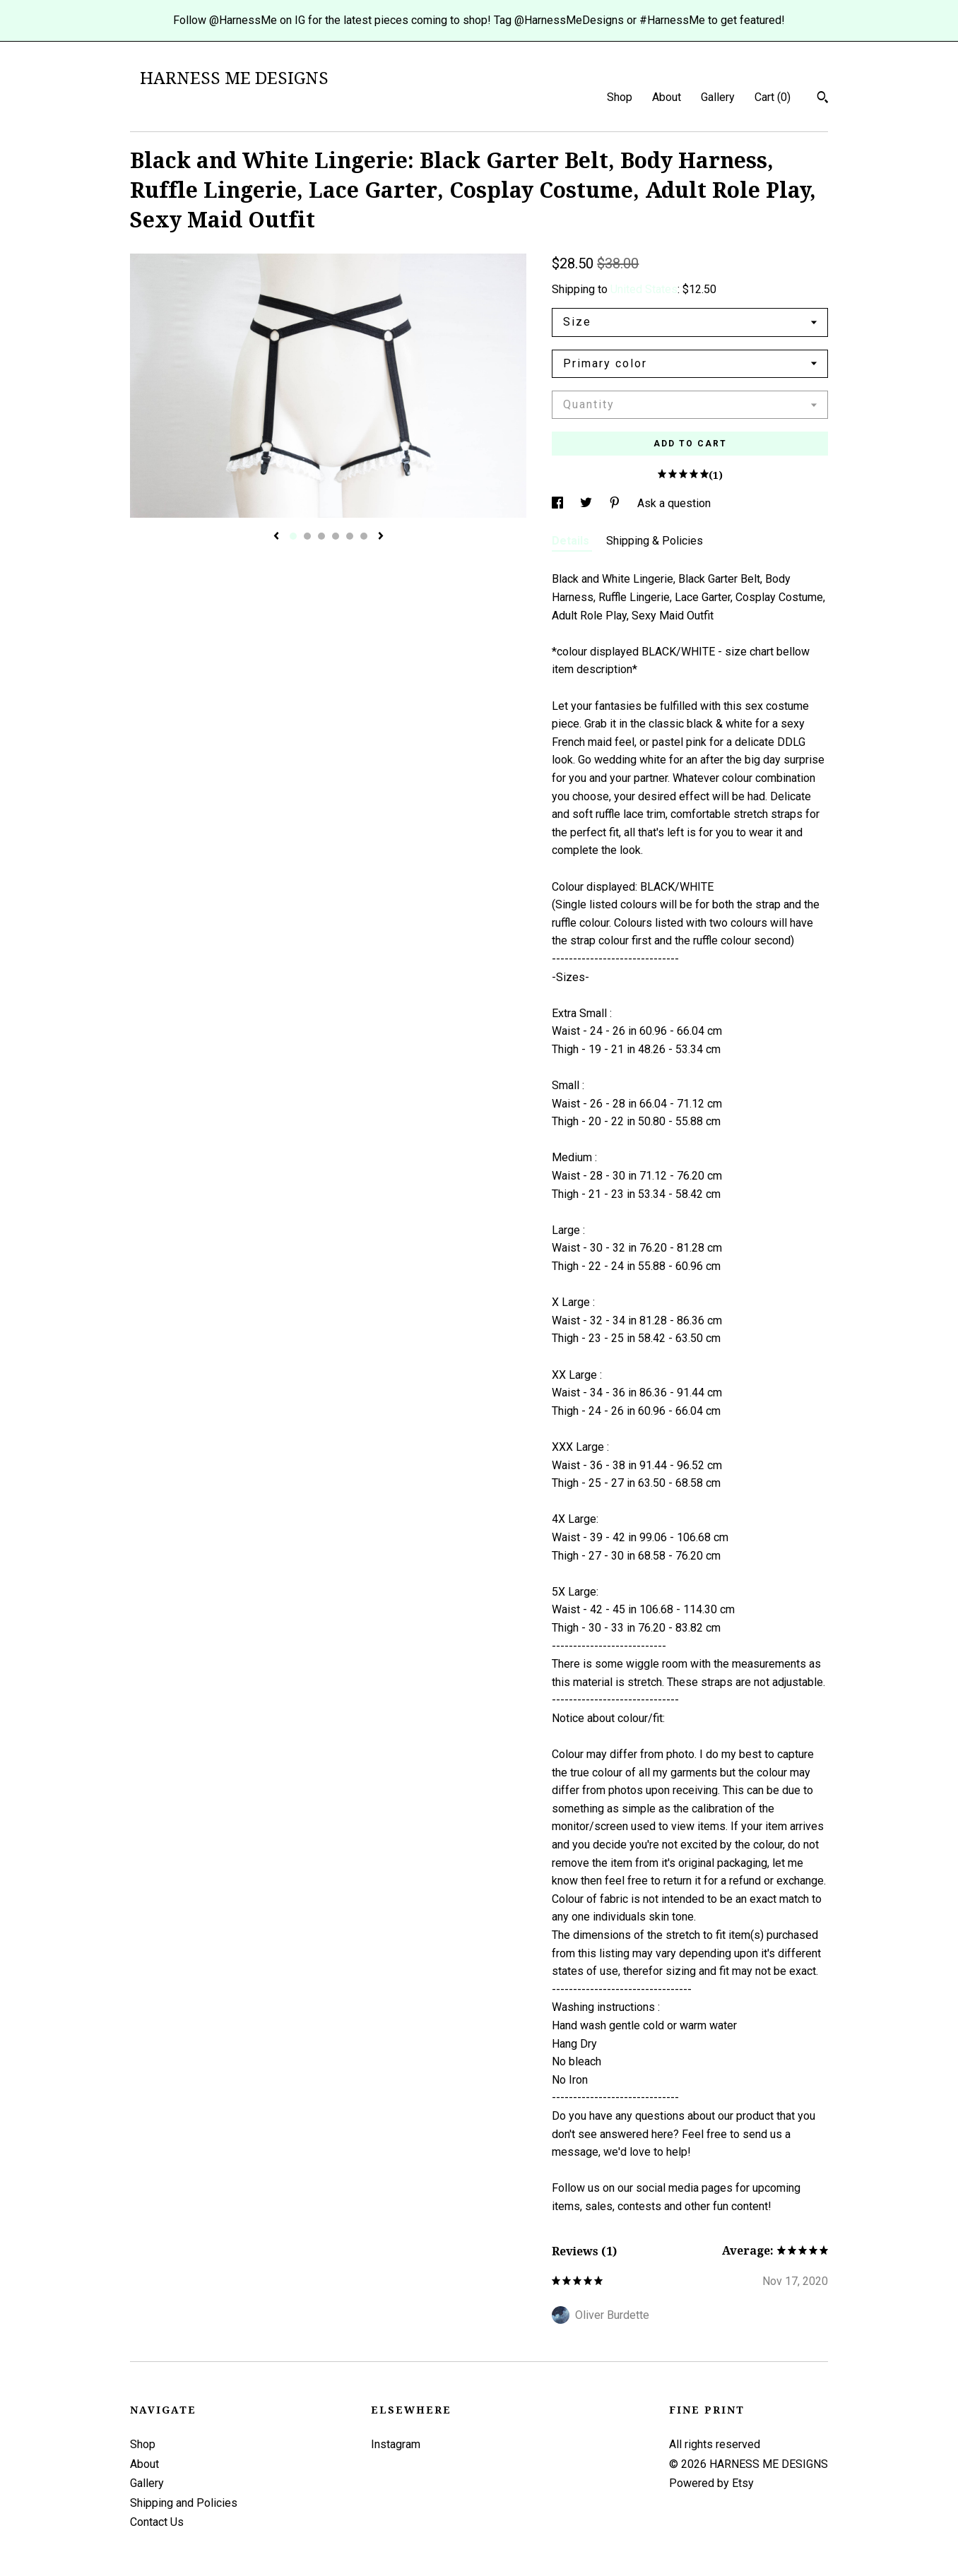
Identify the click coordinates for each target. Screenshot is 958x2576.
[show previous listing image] (276, 537)
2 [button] (307, 536)
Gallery (718, 97)
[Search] (822, 99)
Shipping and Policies (183, 2503)
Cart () (773, 97)
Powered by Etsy (711, 2483)
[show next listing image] (380, 537)
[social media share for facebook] (559, 503)
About (666, 97)
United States (644, 289)
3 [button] (321, 536)
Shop (619, 97)
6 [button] (363, 536)
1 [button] (293, 536)
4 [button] (335, 536)
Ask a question (674, 503)
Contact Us (157, 2522)
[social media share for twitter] (587, 503)
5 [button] (349, 536)
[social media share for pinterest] (616, 503)
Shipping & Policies (654, 540)
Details (572, 540)
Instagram (395, 2444)
